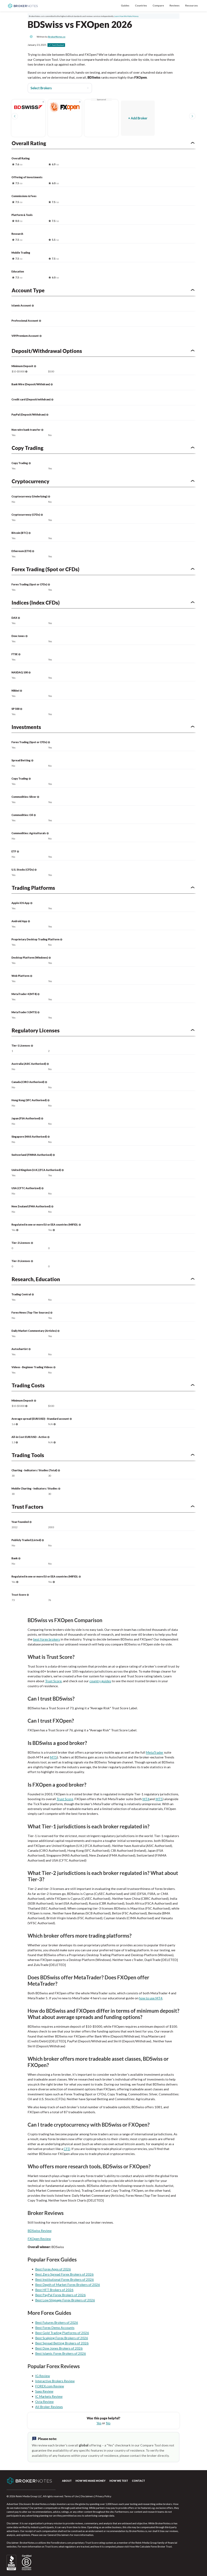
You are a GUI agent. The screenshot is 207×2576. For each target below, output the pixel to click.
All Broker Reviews (49, 2407)
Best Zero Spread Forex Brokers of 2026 (64, 2274)
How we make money (91, 2480)
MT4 (146, 1799)
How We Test (118, 2480)
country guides (100, 1681)
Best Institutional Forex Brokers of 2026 (64, 2279)
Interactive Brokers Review (55, 2381)
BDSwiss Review (40, 2230)
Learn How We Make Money (126, 16)
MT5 (53, 1757)
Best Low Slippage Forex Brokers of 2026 (65, 2300)
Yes (99, 2423)
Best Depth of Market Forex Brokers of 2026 (67, 2284)
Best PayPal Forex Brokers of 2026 (60, 2295)
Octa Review (44, 2401)
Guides (125, 5)
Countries (141, 5)
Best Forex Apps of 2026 (53, 2269)
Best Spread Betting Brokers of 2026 (62, 2343)
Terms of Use (71, 2496)
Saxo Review (44, 2391)
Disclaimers (87, 2496)
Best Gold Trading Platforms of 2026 (62, 2333)
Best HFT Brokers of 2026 (54, 2290)
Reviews (175, 5)
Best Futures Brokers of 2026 (56, 2322)
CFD (67, 2149)
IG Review (42, 2376)
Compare (158, 5)
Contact (138, 2480)
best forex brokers (46, 1639)
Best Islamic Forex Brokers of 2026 (60, 2353)
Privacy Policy (103, 2496)
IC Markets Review (48, 2396)
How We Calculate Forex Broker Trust (150, 2546)
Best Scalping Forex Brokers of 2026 (61, 2338)
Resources (191, 5)
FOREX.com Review (49, 2386)
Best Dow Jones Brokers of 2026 (59, 2348)
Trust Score (53, 1681)
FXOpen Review (39, 2239)
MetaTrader (154, 1752)
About (67, 2480)
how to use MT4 (150, 1998)
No (108, 2423)
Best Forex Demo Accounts (54, 2327)
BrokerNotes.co (23, 6)
